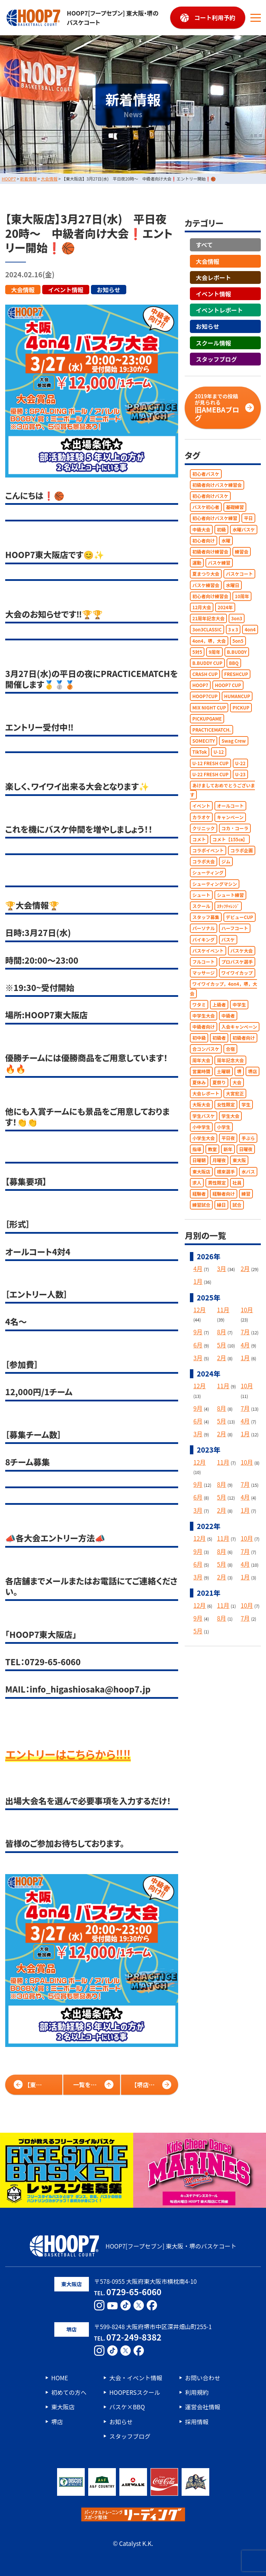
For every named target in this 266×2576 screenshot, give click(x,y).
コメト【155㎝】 (229, 839)
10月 (247, 1309)
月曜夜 (219, 1160)
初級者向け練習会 (210, 551)
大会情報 (23, 289)
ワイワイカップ (237, 973)
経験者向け (223, 1193)
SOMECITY (203, 741)
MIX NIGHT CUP (209, 707)
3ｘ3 (233, 629)
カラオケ (201, 817)
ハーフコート (234, 928)
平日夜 (228, 1138)
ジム (225, 861)
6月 (197, 1344)
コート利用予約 (214, 17)
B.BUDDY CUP (207, 662)
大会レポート (213, 277)
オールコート (230, 806)
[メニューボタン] (255, 17)
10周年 (242, 596)
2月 (245, 1268)
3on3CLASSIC (207, 629)
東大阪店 (201, 1171)
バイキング (203, 939)
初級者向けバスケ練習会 (217, 484)
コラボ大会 (203, 861)
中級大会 (201, 529)
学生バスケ (203, 1115)
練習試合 (201, 1205)
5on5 (238, 640)
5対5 (197, 651)
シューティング (207, 872)
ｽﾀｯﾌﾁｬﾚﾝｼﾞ (228, 906)
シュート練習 (230, 894)
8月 (221, 1331)
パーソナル (203, 928)
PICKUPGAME (207, 718)
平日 (248, 518)
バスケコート (239, 574)
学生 (245, 1104)
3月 (221, 1268)
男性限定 (217, 1182)
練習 (245, 1193)
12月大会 (201, 607)
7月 (245, 1331)
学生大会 (230, 1115)
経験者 (199, 1193)
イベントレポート (219, 310)
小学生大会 (203, 1138)
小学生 (223, 1126)
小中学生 (201, 1126)
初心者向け (203, 540)
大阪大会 (201, 1104)
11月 (223, 1309)
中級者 (228, 1015)
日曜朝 (199, 1160)
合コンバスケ (205, 1049)
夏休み (199, 1082)
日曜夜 (246, 1149)
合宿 (230, 1049)
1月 (197, 1281)
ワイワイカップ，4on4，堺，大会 (223, 989)
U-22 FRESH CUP (210, 774)
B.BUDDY (237, 651)
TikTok (199, 752)
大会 (236, 1082)
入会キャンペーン (239, 1026)
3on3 (236, 618)
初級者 (219, 1038)
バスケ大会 (241, 950)
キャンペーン (230, 817)
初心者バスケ (205, 473)
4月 (197, 1268)
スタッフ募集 (205, 917)
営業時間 (201, 1071)
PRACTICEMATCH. (211, 729)
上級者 (219, 1004)
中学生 (239, 1004)
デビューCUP (239, 917)
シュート (201, 894)
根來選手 (226, 1171)
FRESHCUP (236, 674)
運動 (196, 562)
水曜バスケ (243, 529)
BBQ (234, 662)
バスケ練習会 (205, 585)
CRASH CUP (205, 674)
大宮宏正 (235, 1093)
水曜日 (232, 585)
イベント (201, 806)
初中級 (199, 1038)
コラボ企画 (241, 850)
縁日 (221, 1205)
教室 (212, 1149)
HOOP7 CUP (228, 685)
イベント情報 (65, 289)
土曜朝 (223, 1071)
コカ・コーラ (234, 828)
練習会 (241, 551)
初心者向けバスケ (210, 496)
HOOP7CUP (205, 696)
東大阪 (239, 1160)
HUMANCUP (237, 696)
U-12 (218, 752)
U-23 (240, 774)
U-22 (240, 763)
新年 (227, 1149)
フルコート (203, 961)
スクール (201, 906)
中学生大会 (203, 1015)
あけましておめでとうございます (222, 790)
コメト (199, 839)
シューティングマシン (214, 883)
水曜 (225, 540)
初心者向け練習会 (210, 596)
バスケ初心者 (205, 507)
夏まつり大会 (205, 574)
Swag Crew (233, 741)
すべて (204, 244)
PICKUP (240, 707)
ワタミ (199, 1004)
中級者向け (203, 1026)
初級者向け (243, 1038)
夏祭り (219, 1082)
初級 (221, 529)
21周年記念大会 (208, 618)
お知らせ (108, 289)
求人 (196, 1182)
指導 (196, 1149)
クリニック (203, 828)
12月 (199, 1309)
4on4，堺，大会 (209, 640)
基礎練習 (235, 507)
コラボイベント (208, 850)
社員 (236, 1182)
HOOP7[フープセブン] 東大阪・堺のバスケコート (82, 18)
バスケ (228, 939)
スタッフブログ (216, 358)
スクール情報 (213, 342)
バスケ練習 (219, 562)
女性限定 (226, 1104)
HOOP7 (200, 685)
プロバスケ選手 (237, 961)
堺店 (252, 1071)
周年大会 (201, 1060)
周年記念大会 (230, 1060)
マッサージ (203, 973)
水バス (248, 1171)
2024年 (225, 607)
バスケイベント (208, 950)
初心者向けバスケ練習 (214, 518)
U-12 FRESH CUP (210, 763)
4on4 (250, 629)
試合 (236, 1205)
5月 (221, 1344)
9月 (197, 1331)
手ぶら (248, 1138)
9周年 (214, 651)
